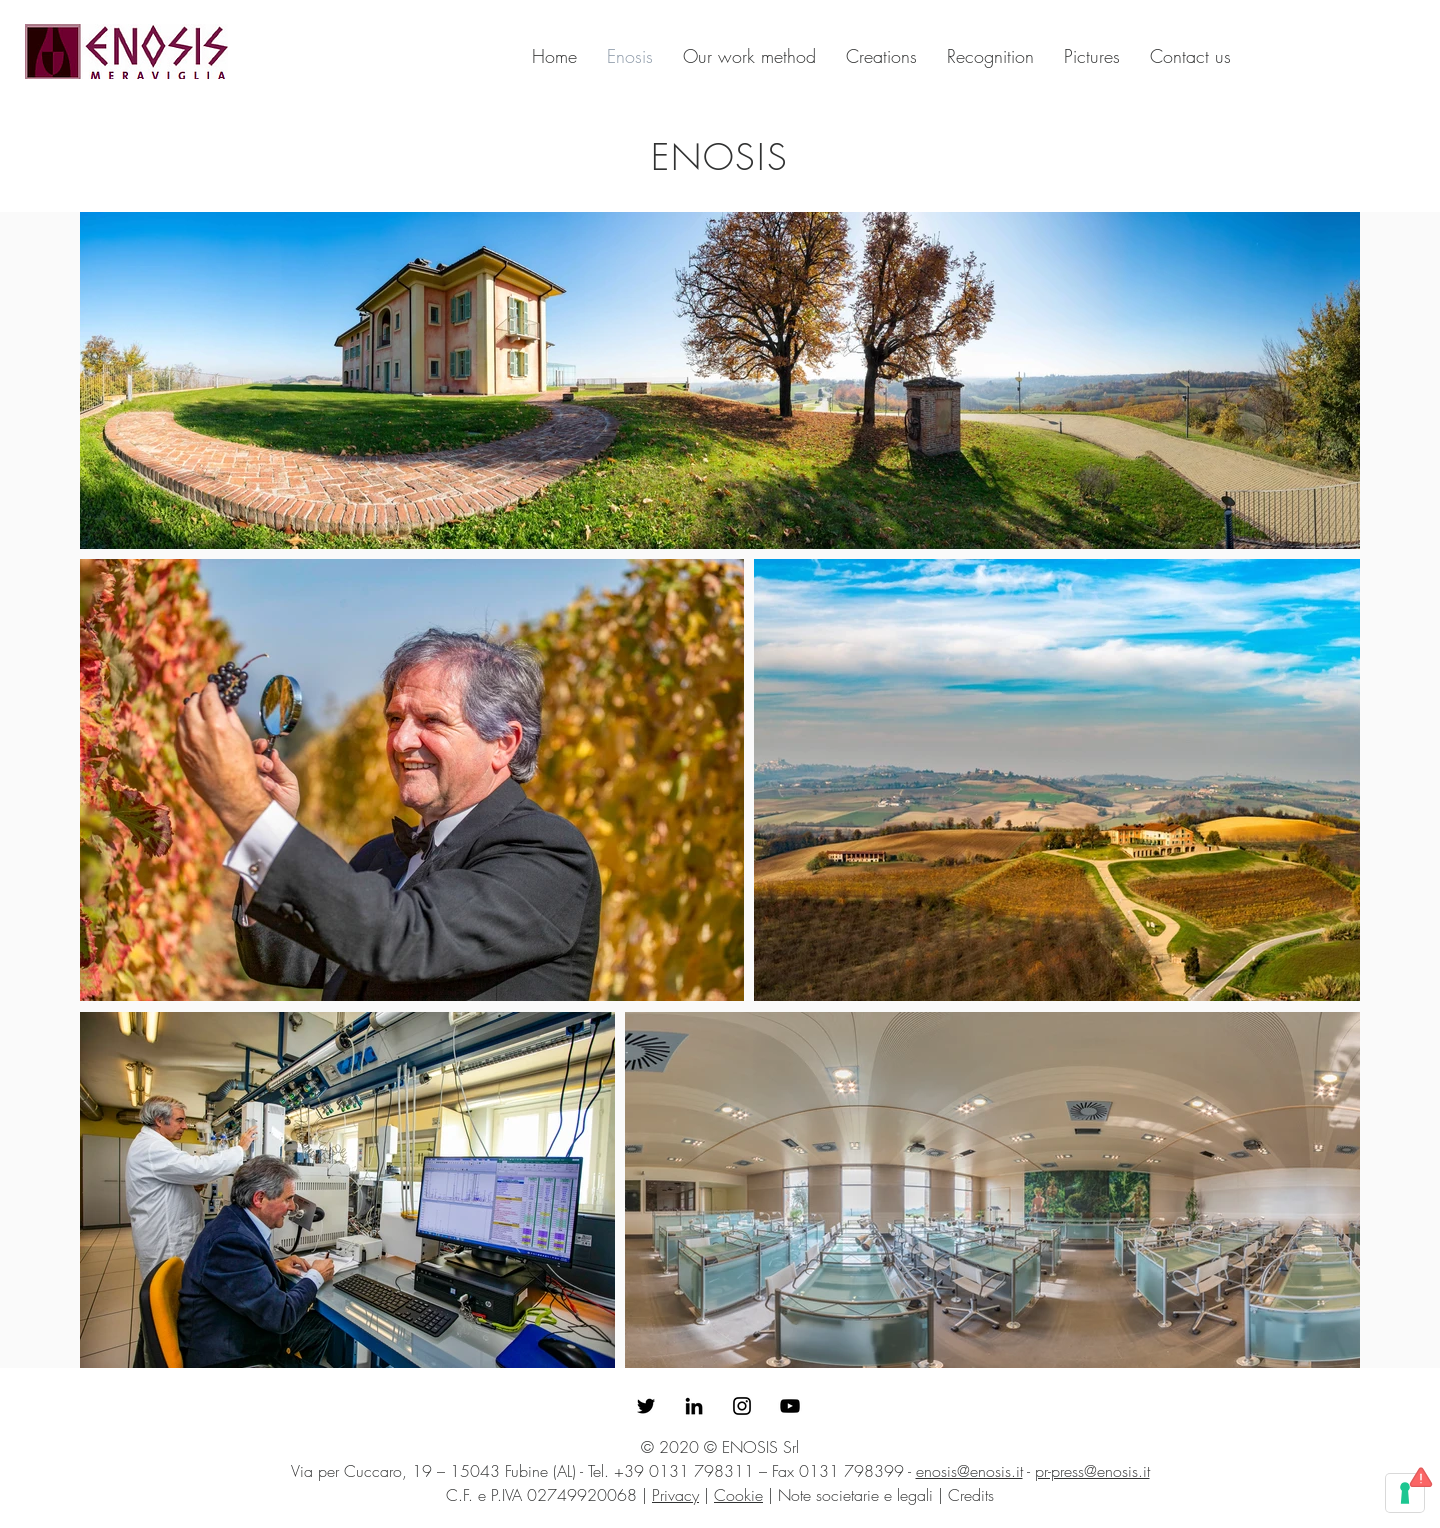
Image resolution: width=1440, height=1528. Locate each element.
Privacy (675, 1495)
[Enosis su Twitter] (646, 1406)
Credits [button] (971, 1495)
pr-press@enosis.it (1092, 1471)
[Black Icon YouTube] (790, 1406)
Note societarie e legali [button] (855, 1495)
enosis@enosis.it (969, 1471)
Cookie (738, 1495)
